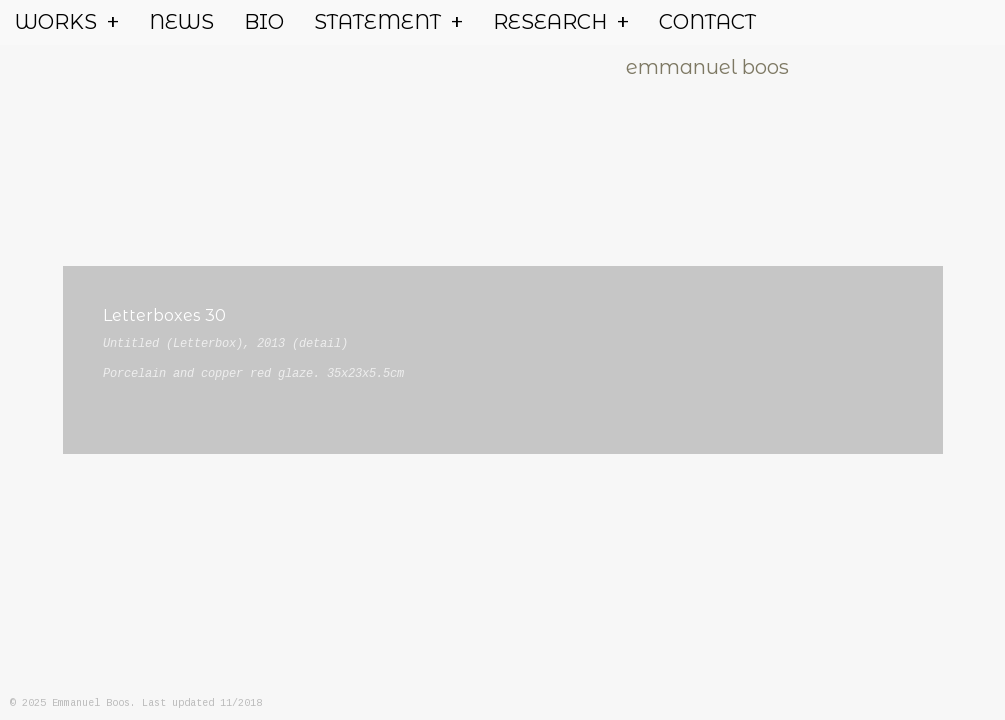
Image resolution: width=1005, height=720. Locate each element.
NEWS (181, 22)
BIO (264, 22)
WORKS (67, 22)
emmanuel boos (707, 67)
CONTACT (707, 22)
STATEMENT (388, 22)
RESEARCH (561, 22)
